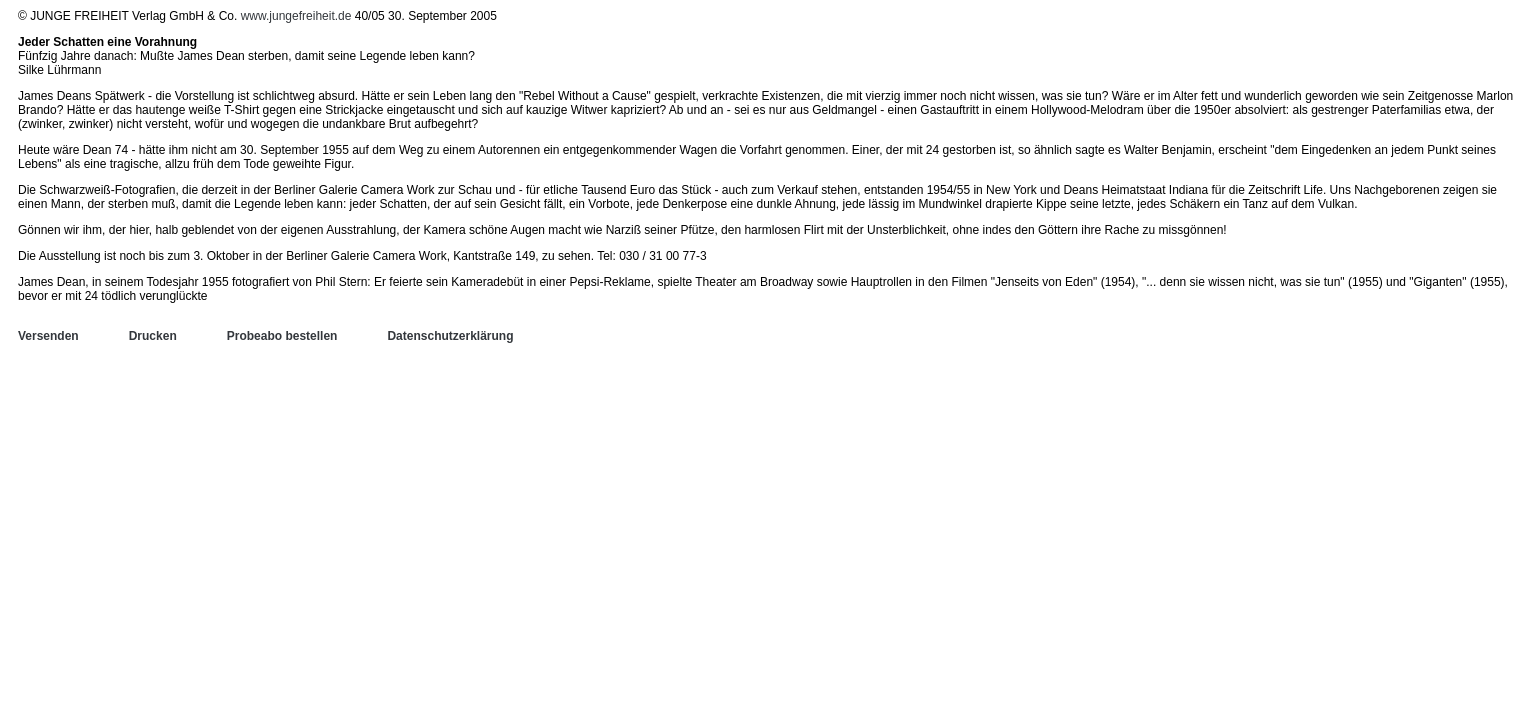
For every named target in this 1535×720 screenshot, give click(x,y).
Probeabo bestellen (282, 336)
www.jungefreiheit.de (296, 16)
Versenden (48, 336)
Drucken (153, 336)
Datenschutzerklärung (450, 336)
